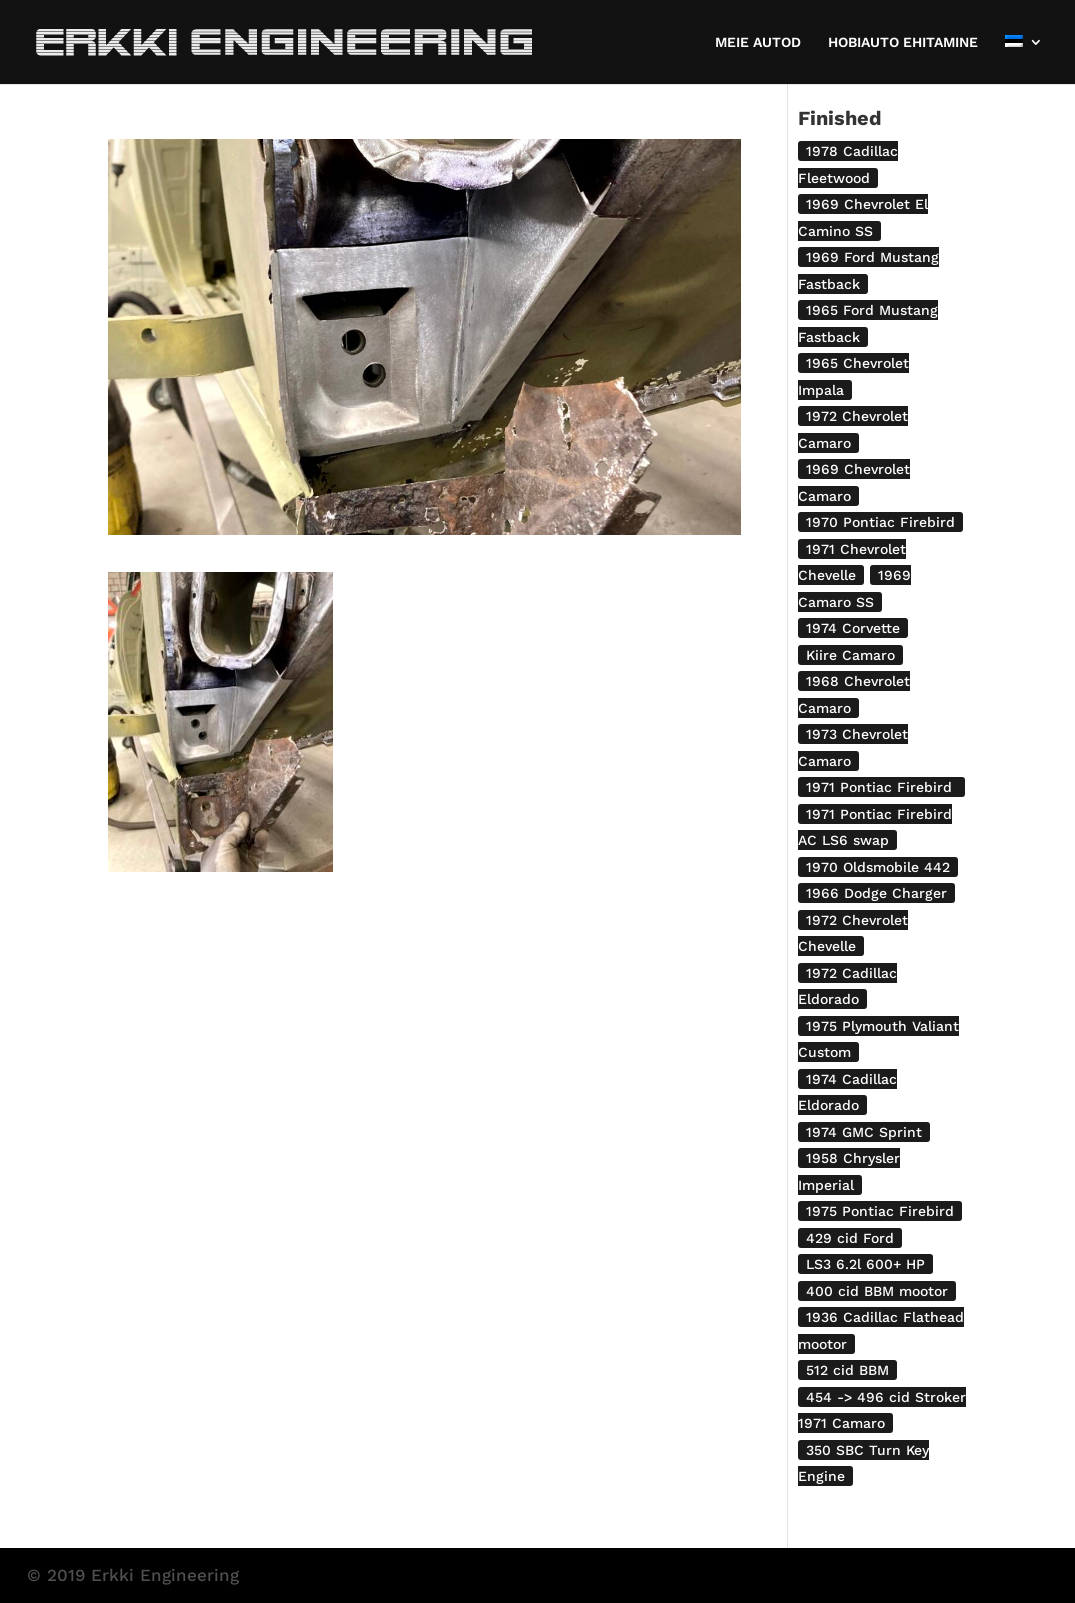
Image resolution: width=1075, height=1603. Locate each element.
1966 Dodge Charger (876, 893)
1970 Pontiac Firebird (880, 522)
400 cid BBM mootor (877, 1291)
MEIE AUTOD (758, 42)
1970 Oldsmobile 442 (878, 867)
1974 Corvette (853, 628)
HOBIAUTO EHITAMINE (903, 42)
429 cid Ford (850, 1238)
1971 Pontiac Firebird (881, 787)
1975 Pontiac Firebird (880, 1211)
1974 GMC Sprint (864, 1132)
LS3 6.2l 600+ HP (865, 1264)
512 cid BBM (847, 1370)
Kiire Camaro (850, 655)
